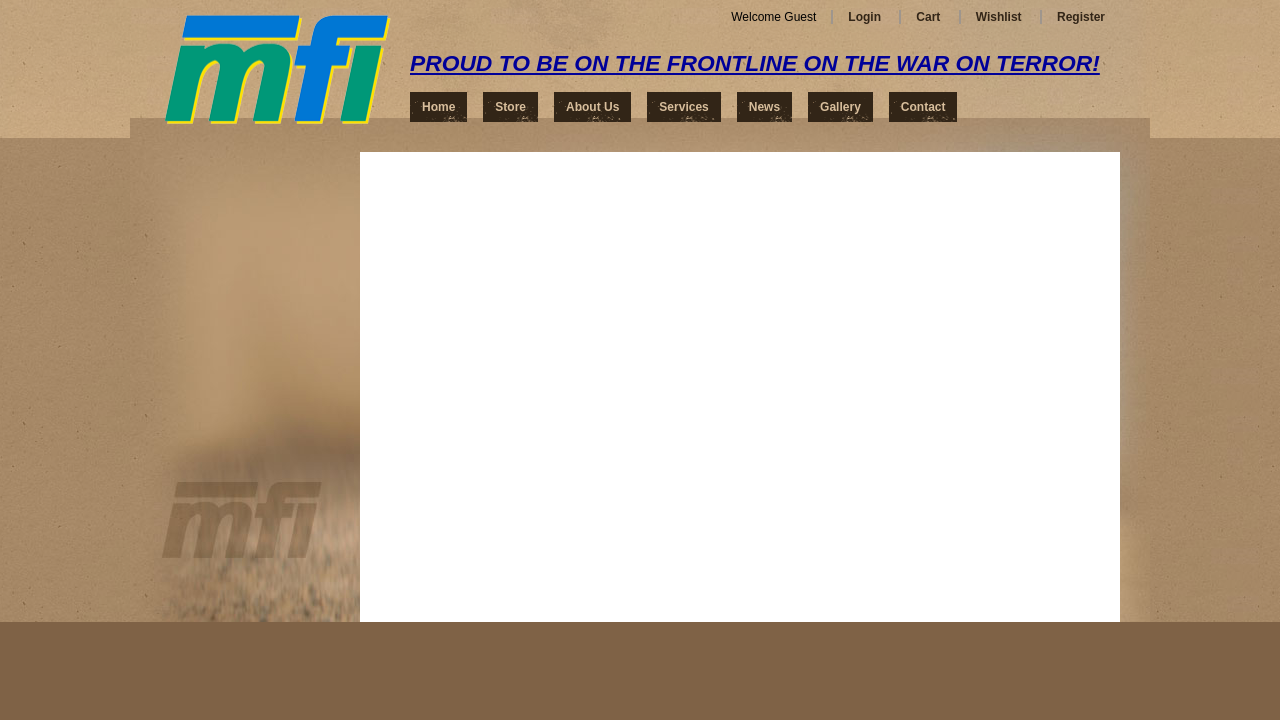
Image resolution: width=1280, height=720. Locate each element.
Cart (928, 17)
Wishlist (999, 17)
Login (864, 17)
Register (1081, 17)
